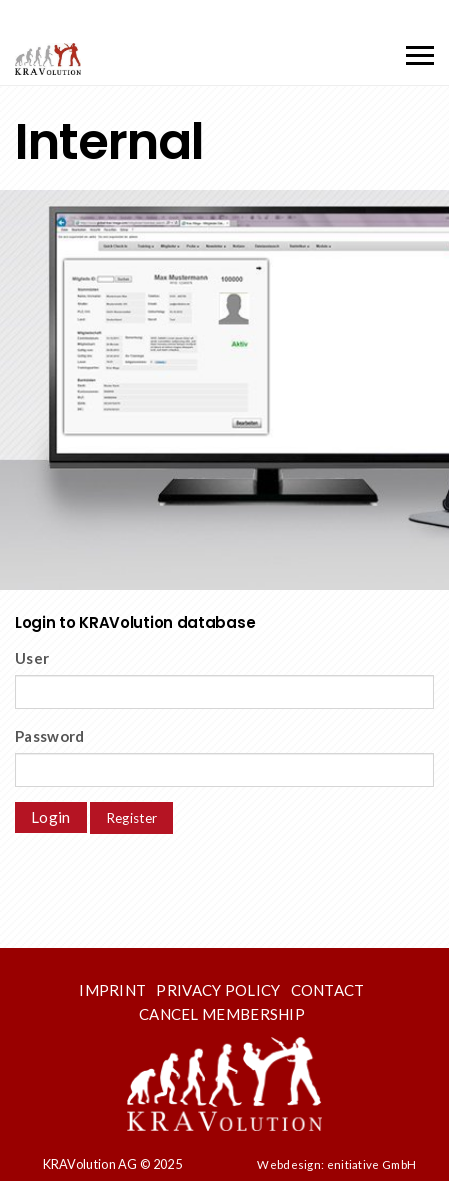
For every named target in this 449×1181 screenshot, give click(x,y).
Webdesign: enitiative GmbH (336, 1164)
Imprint (112, 990)
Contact (328, 990)
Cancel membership (222, 1014)
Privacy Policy (218, 990)
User (32, 658)
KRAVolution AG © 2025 (112, 1164)
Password (49, 736)
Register (131, 818)
